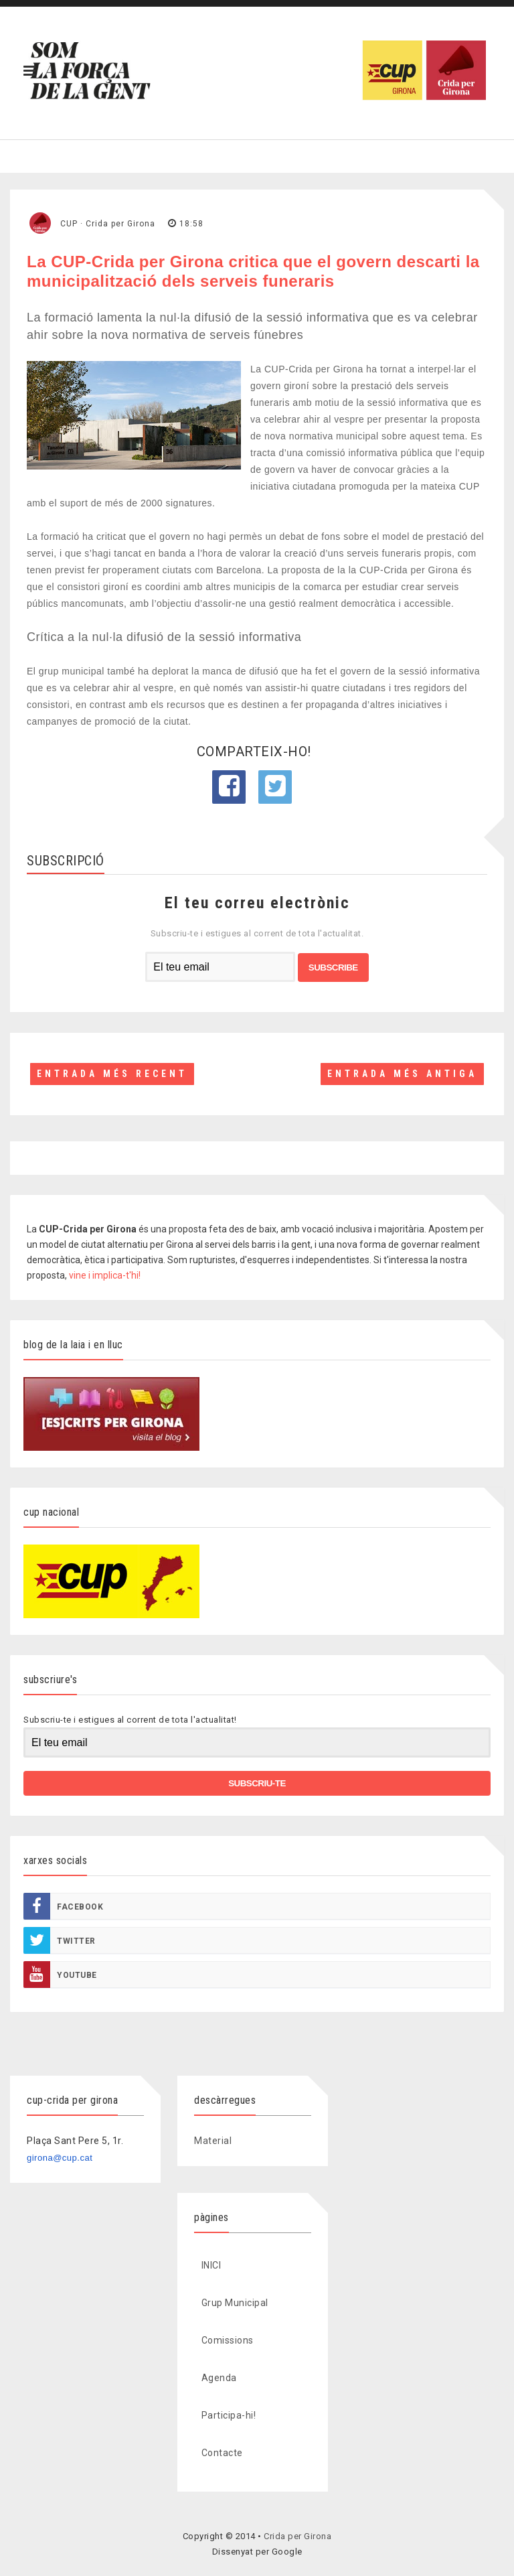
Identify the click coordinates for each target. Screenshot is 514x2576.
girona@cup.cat (59, 2158)
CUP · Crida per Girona (107, 223)
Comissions (227, 2340)
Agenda (219, 2377)
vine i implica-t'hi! (105, 1275)
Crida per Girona (297, 2536)
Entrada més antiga (402, 1073)
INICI (211, 2265)
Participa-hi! (228, 2415)
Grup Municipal (234, 2302)
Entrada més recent (112, 1073)
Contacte (222, 2452)
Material (213, 2140)
